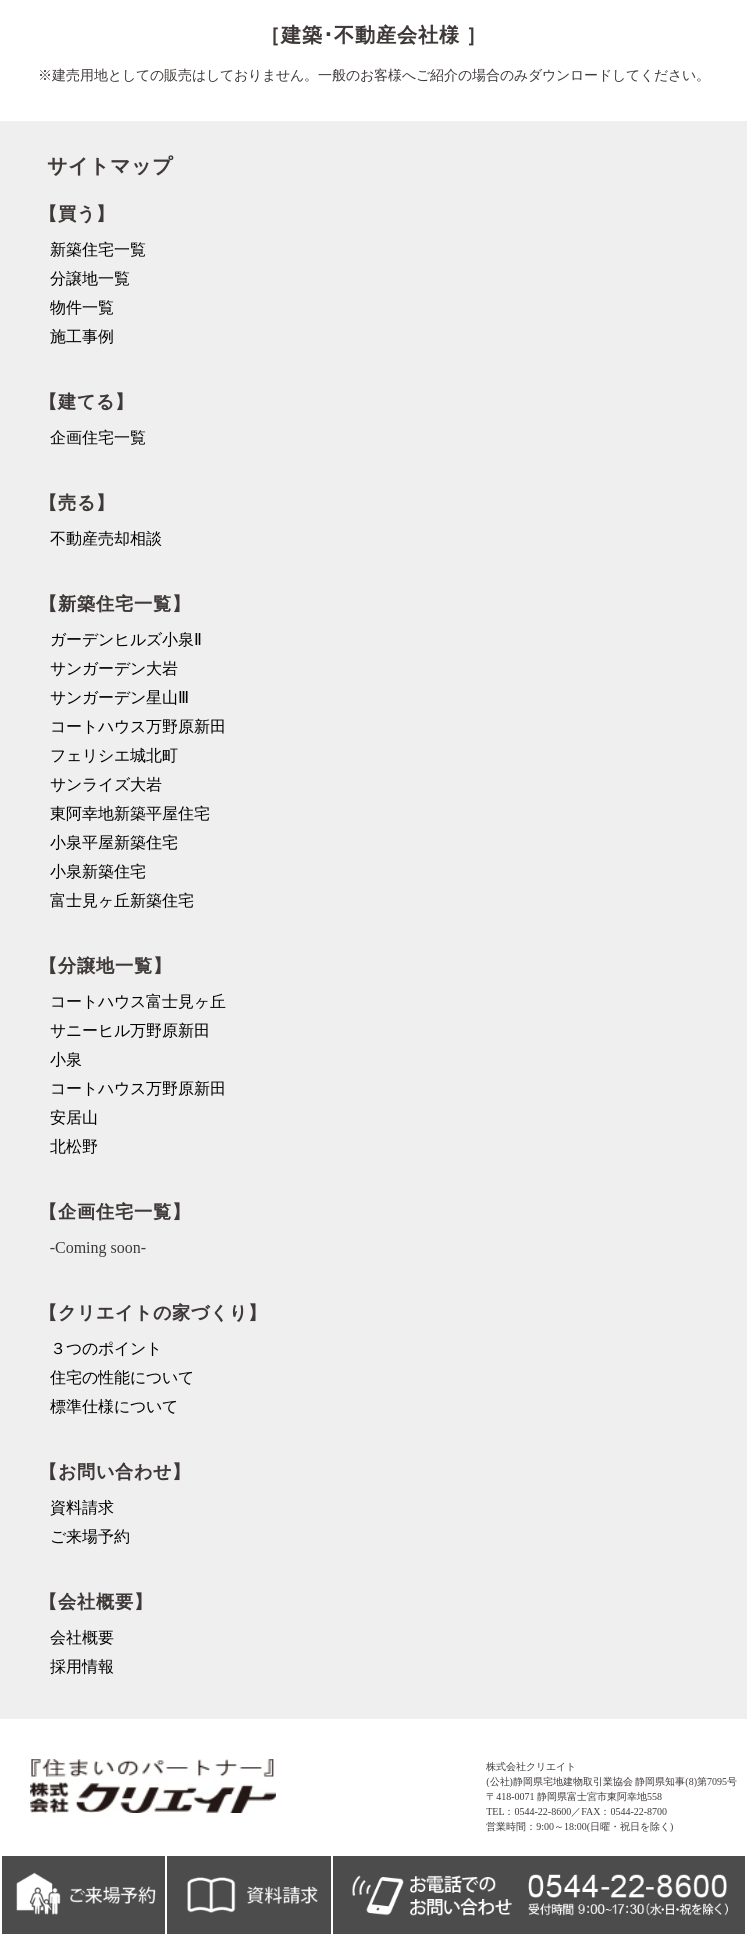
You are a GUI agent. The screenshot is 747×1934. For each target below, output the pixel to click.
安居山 (74, 1117)
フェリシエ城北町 (114, 755)
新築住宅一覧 (98, 249)
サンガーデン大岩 (114, 668)
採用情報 (82, 1666)
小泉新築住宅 (98, 871)
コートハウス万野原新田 (138, 726)
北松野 (74, 1146)
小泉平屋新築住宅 (114, 842)
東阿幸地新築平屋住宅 (130, 813)
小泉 (66, 1059)
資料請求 (82, 1507)
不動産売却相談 (106, 538)
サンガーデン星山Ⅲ (119, 697)
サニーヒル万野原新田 (130, 1030)
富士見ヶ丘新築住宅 (122, 900)
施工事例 (82, 336)
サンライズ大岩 (106, 784)
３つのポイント (106, 1348)
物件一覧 (82, 307)
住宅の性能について (122, 1377)
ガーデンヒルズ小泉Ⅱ (126, 639)
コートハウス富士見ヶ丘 (138, 1001)
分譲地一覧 (90, 278)
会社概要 (82, 1637)
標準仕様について (114, 1406)
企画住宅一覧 (98, 437)
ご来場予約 (90, 1536)
